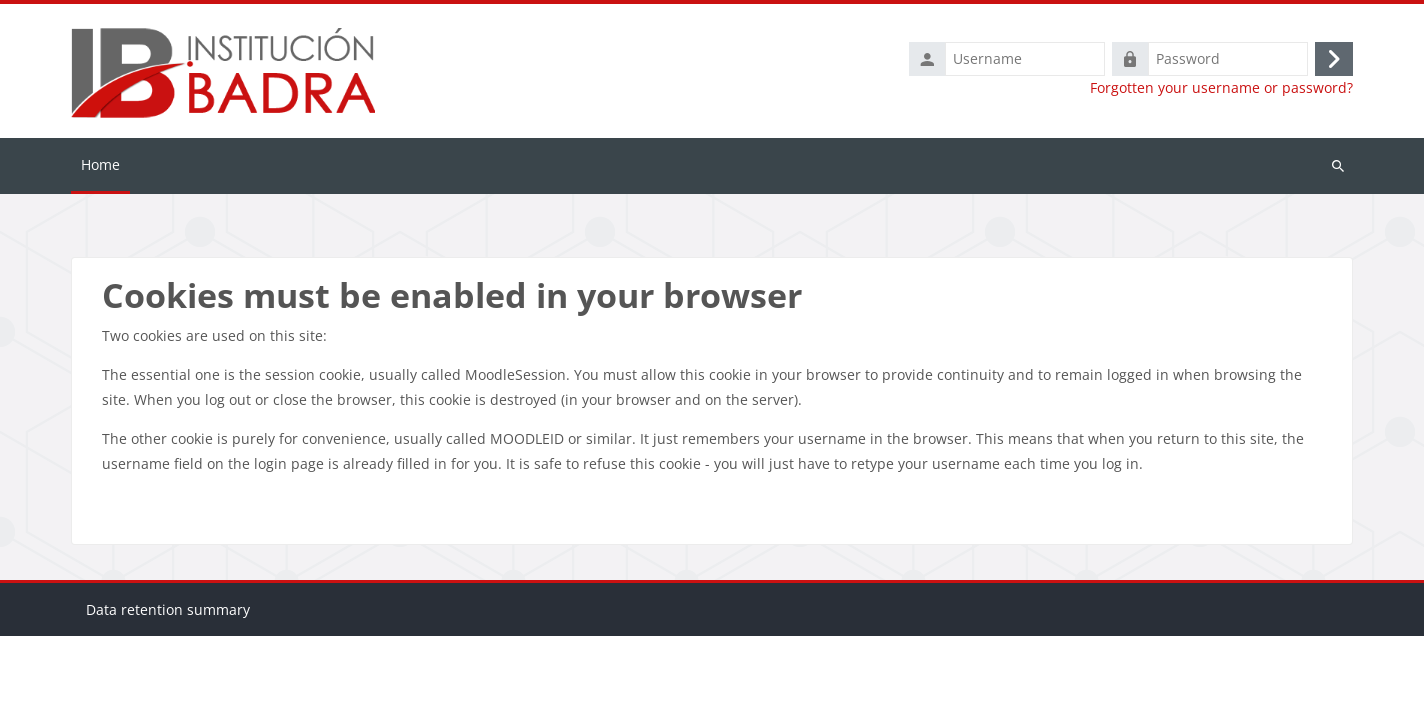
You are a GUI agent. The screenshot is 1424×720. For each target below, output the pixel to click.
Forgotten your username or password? (1221, 88)
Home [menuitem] (100, 164)
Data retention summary (168, 693)
